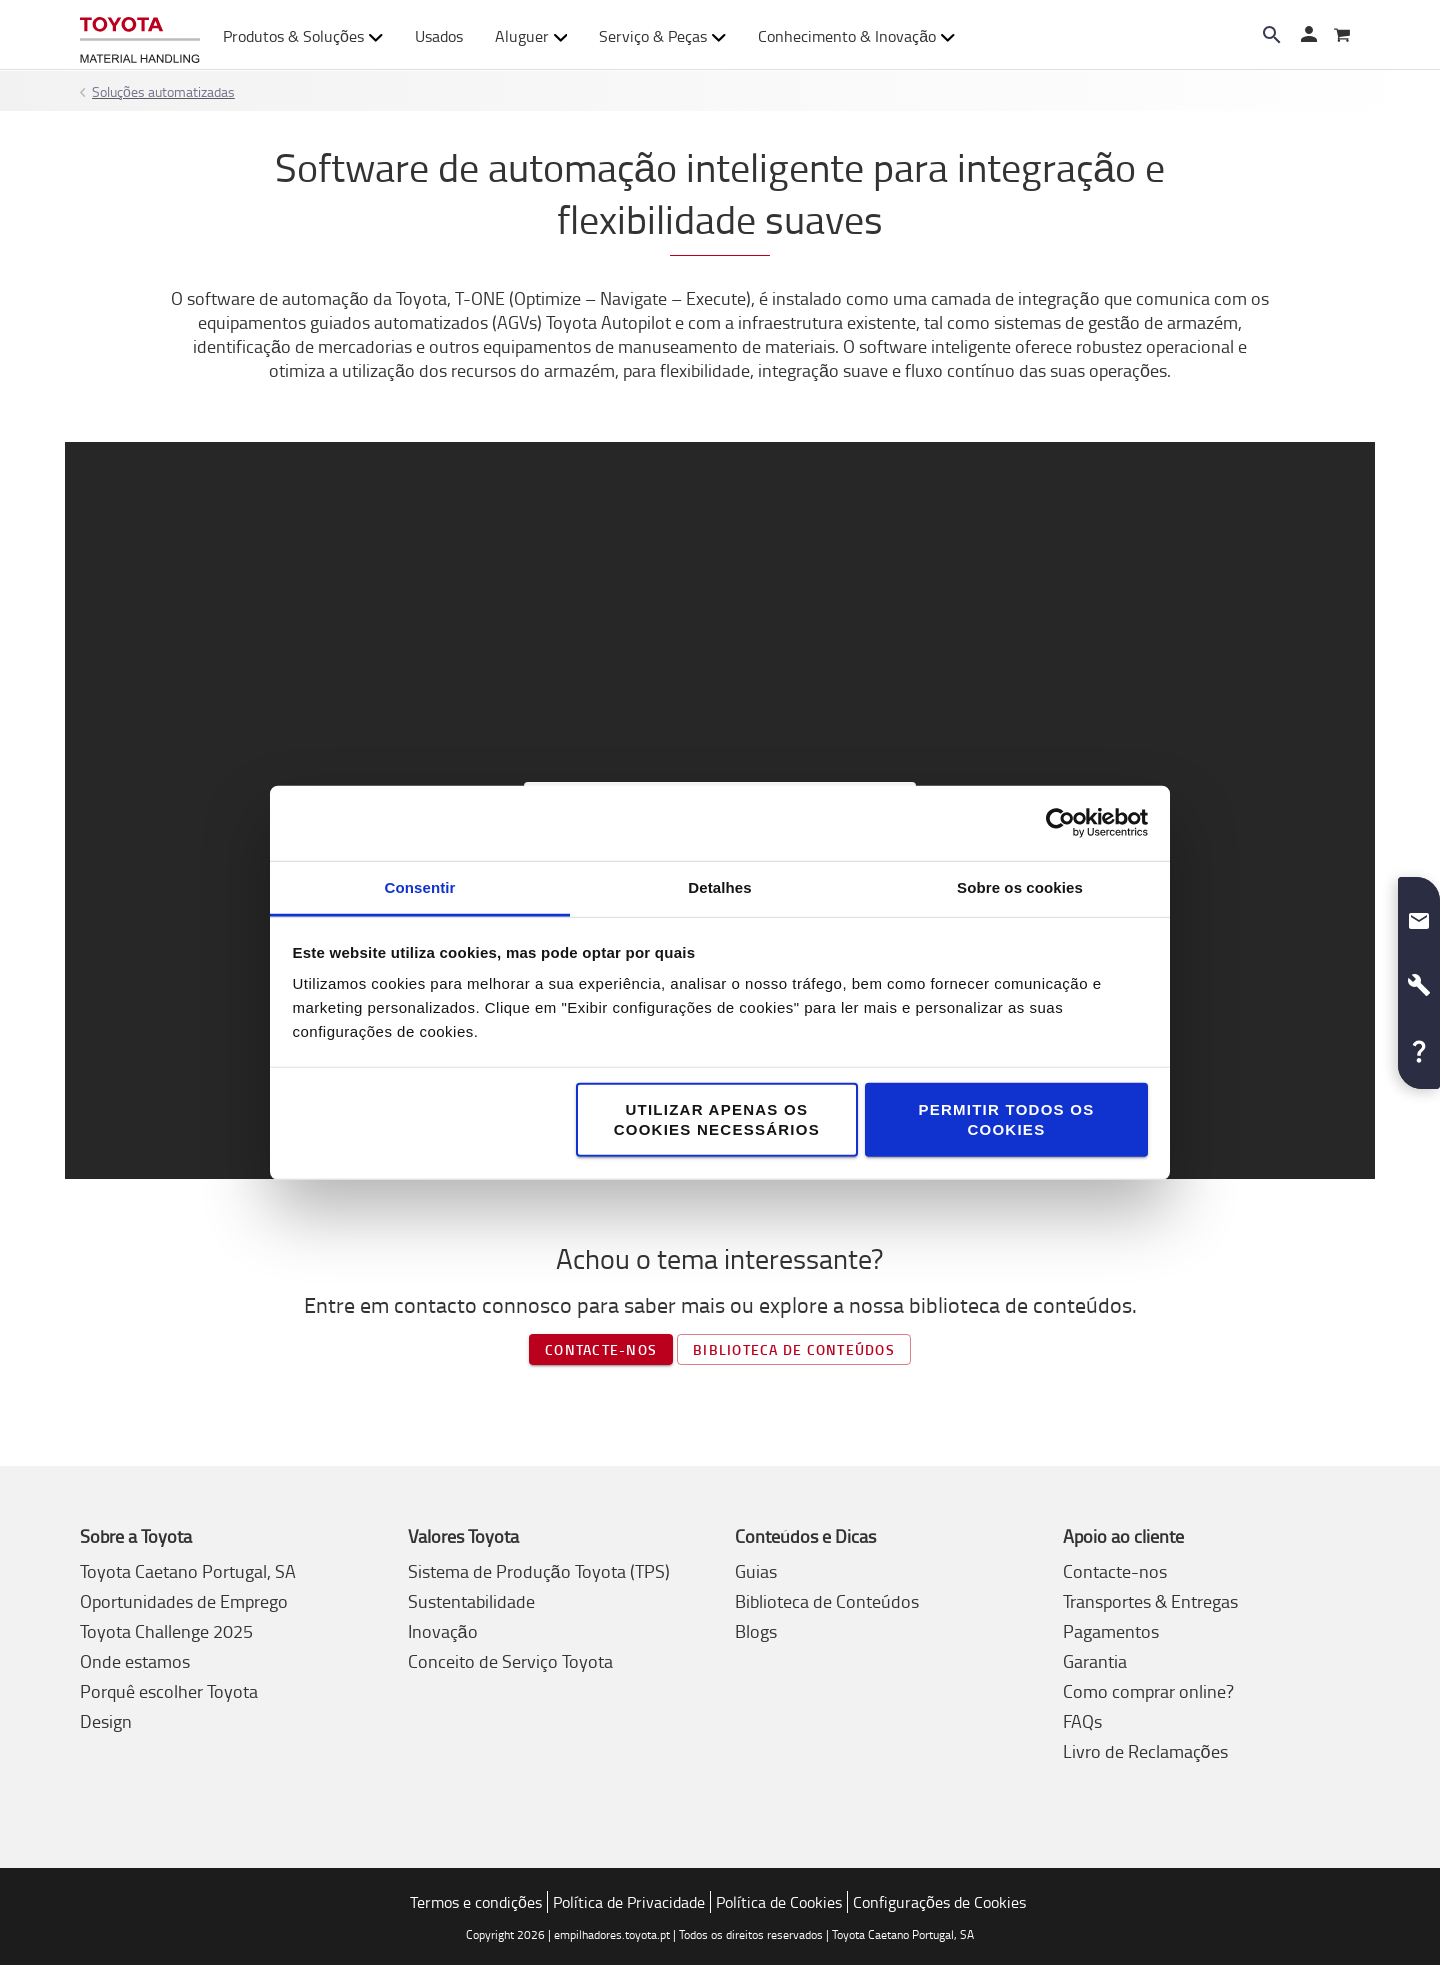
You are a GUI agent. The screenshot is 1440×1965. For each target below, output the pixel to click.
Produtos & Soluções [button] (303, 36)
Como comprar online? (1148, 1691)
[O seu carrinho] (1342, 36)
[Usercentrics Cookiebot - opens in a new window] (1060, 823)
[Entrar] (1308, 36)
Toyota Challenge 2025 (166, 1631)
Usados (439, 36)
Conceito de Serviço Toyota (510, 1661)
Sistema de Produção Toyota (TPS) (539, 1571)
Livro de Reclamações (1145, 1751)
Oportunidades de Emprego (184, 1601)
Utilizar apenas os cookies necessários (717, 1118)
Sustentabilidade (471, 1601)
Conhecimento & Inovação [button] (856, 36)
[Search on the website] (1272, 35)
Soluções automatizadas (163, 91)
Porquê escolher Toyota (169, 1691)
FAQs (1082, 1721)
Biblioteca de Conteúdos (827, 1601)
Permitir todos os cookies (1006, 1118)
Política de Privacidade (629, 1902)
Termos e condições (476, 1902)
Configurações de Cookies (939, 1902)
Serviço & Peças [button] (662, 36)
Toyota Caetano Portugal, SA (188, 1571)
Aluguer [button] (531, 36)
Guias (756, 1571)
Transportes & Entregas (1150, 1601)
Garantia (1095, 1661)
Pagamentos (1111, 1631)
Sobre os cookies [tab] (1020, 886)
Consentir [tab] (420, 886)
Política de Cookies (779, 1902)
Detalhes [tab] (719, 886)
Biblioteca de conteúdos (794, 1349)
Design (106, 1721)
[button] (1419, 913)
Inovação (443, 1631)
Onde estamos (135, 1661)
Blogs (756, 1631)
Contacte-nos (601, 1349)
